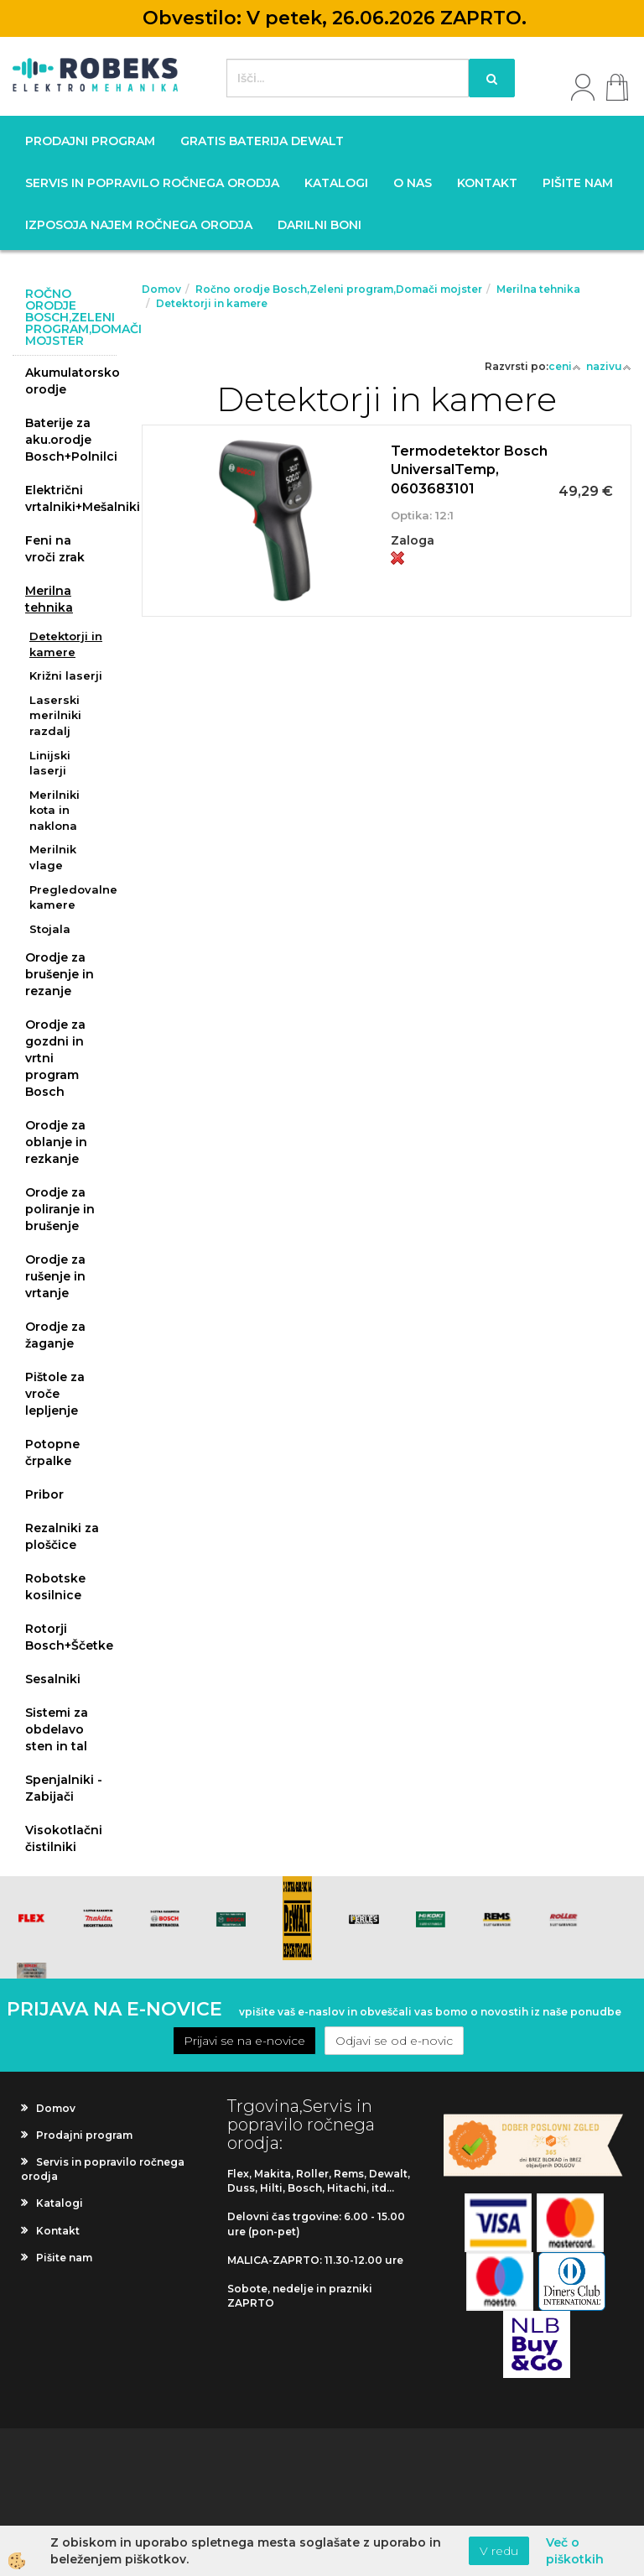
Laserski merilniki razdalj (55, 715)
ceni (564, 366)
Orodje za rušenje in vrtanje (55, 1276)
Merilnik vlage (52, 857)
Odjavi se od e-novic (394, 2040)
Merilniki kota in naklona (54, 810)
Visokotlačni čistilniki (63, 1838)
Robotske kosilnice (55, 1587)
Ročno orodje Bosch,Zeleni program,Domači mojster (338, 289)
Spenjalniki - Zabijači (63, 1788)
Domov (161, 289)
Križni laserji (65, 675)
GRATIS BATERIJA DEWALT (262, 141)
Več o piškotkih (575, 2551)
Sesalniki (52, 1679)
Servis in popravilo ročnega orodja (152, 182)
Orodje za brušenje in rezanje (59, 974)
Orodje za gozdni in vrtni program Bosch (55, 1058)
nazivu (608, 366)
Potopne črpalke (52, 1452)
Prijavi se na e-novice (244, 2040)
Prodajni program (90, 141)
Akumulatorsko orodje (71, 381)
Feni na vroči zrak (55, 549)
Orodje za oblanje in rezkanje (56, 1142)
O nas (412, 182)
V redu (499, 2550)
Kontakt (487, 182)
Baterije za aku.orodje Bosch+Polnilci (71, 439)
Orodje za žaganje (55, 1335)
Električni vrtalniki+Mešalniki (71, 498)
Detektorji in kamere (65, 644)
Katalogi (336, 182)
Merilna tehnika (49, 599)
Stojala (49, 929)
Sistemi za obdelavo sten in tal (56, 1729)
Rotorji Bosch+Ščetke (69, 1637)
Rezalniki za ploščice (62, 1536)
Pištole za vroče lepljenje (55, 1393)
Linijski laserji (49, 763)
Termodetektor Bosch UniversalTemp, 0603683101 (469, 470)
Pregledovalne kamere (73, 897)
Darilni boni (319, 224)
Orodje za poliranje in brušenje (60, 1209)
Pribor (44, 1494)
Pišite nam (578, 182)
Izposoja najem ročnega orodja (138, 224)
